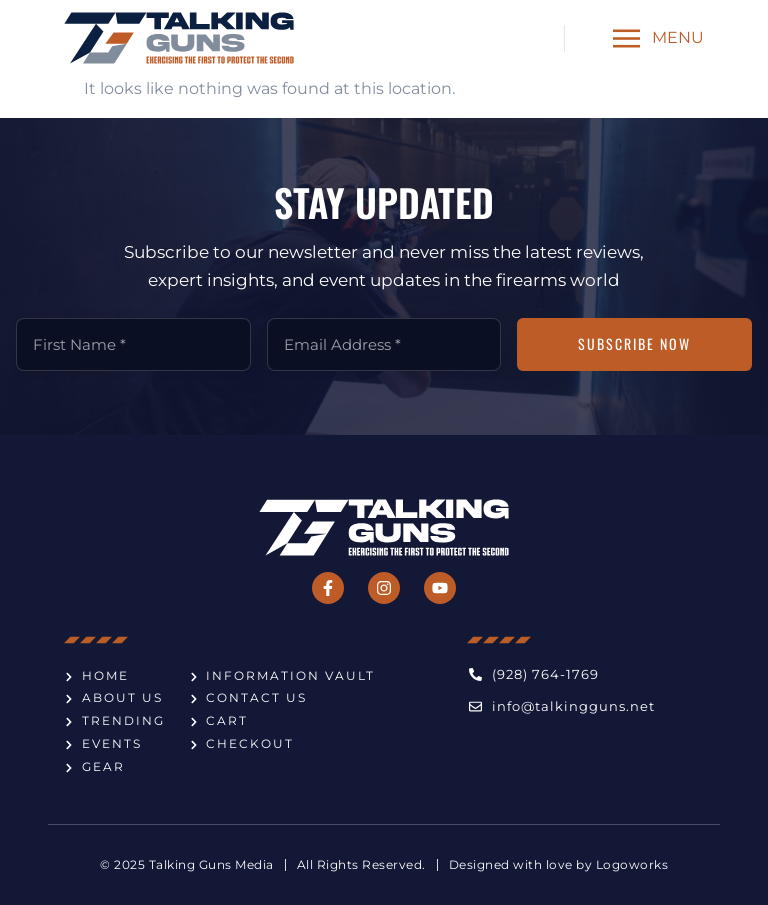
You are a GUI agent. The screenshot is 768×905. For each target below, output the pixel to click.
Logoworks (632, 865)
